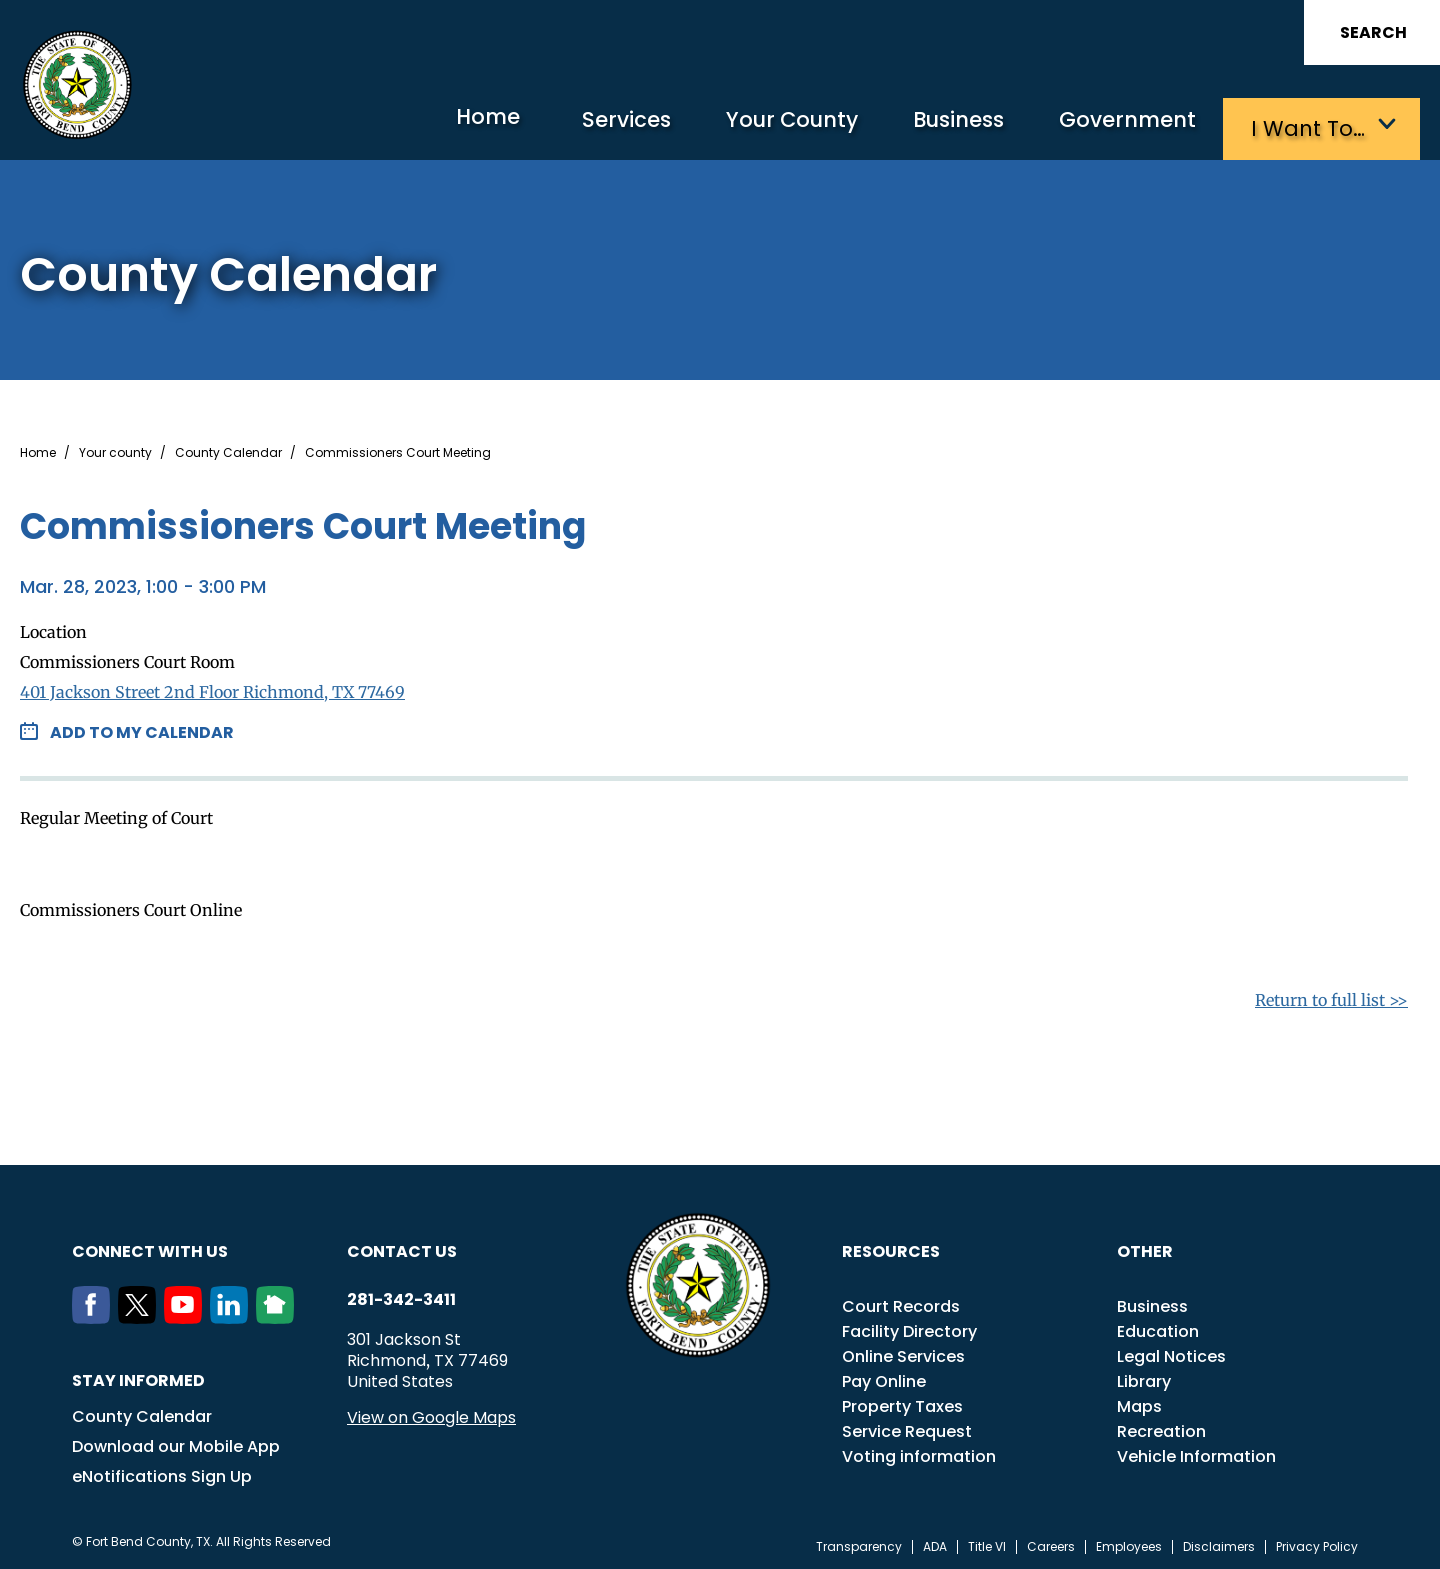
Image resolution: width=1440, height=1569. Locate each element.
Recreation (1161, 1427)
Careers (1051, 1543)
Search (1373, 32)
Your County (760, 125)
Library (1144, 1377)
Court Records (901, 1302)
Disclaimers (1219, 1543)
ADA (935, 1543)
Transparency (859, 1543)
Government (1120, 125)
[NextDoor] (279, 1314)
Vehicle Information (1196, 1452)
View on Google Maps (431, 1413)
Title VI (987, 1543)
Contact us (402, 1247)
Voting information (919, 1452)
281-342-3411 (401, 1296)
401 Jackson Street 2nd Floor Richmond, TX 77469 (212, 688)
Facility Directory (909, 1327)
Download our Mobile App (176, 1442)
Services (584, 125)
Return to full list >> (1331, 996)
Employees (1129, 1543)
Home (434, 124)
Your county (115, 449)
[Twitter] (141, 1314)
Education (1158, 1327)
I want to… (1309, 125)
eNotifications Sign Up (162, 1472)
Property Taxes (902, 1402)
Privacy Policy (1317, 1543)
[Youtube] (187, 1314)
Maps (1139, 1402)
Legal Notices (1171, 1352)
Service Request (907, 1427)
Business (940, 125)
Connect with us (150, 1247)
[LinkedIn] (233, 1314)
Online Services (903, 1352)
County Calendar (228, 449)
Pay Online (884, 1377)
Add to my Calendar (142, 728)
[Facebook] (95, 1314)
